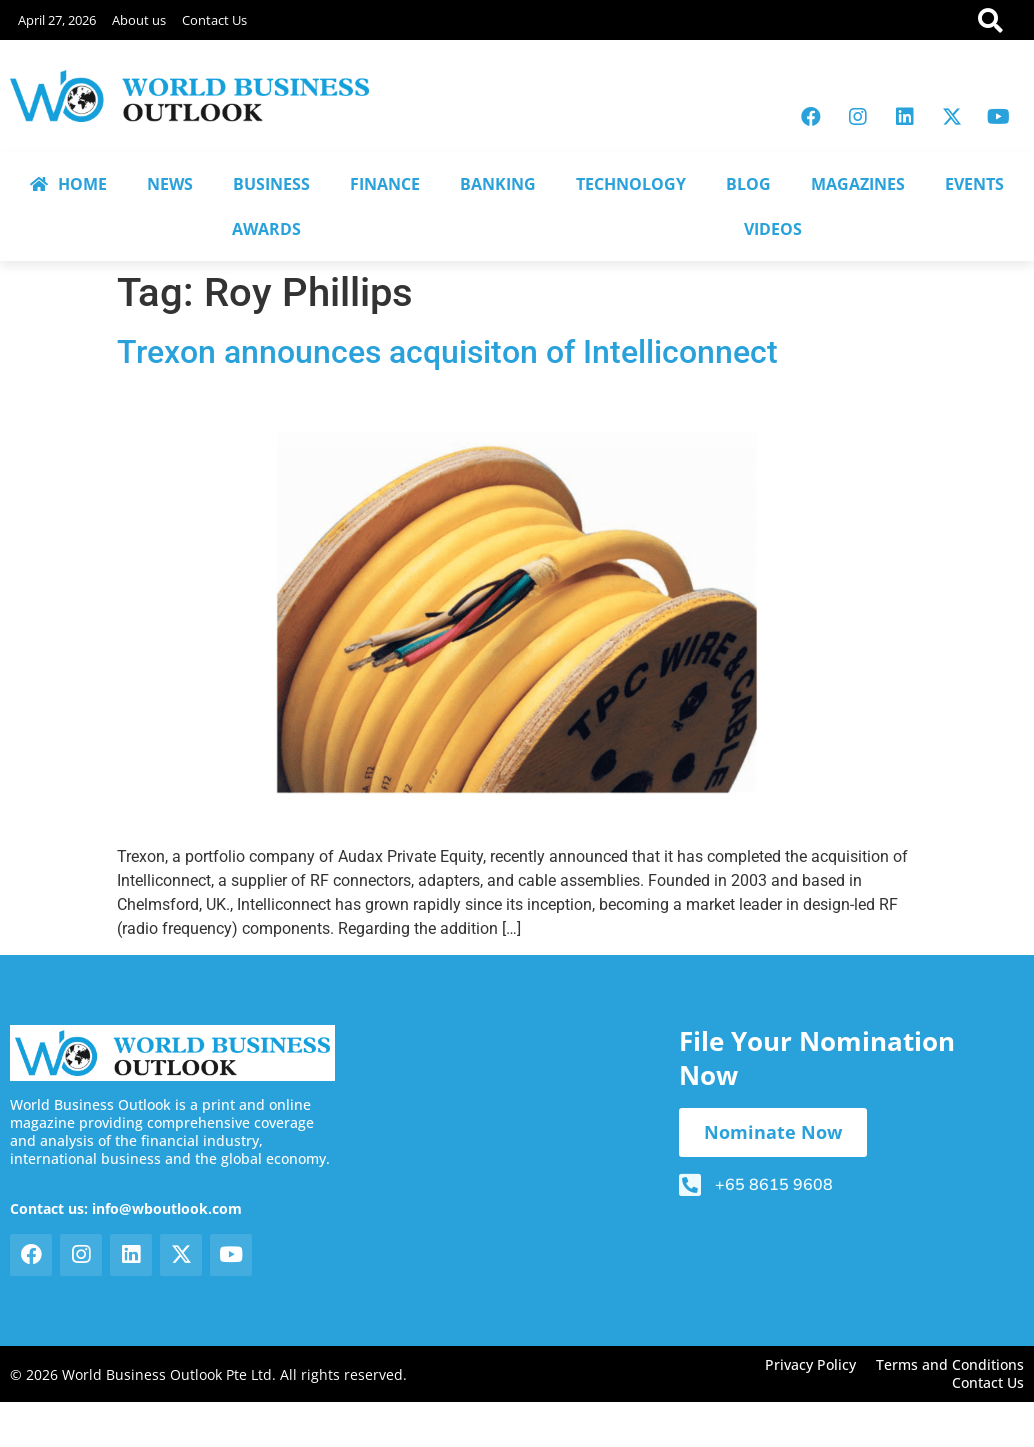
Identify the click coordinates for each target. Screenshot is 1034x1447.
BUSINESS (271, 184)
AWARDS (266, 229)
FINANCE (385, 184)
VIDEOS (773, 229)
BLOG (748, 184)
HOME (68, 184)
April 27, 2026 (57, 20)
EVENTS (974, 184)
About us (139, 20)
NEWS (170, 184)
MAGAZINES (858, 184)
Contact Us (214, 20)
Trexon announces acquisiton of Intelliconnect (447, 352)
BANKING (498, 184)
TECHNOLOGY (631, 184)
